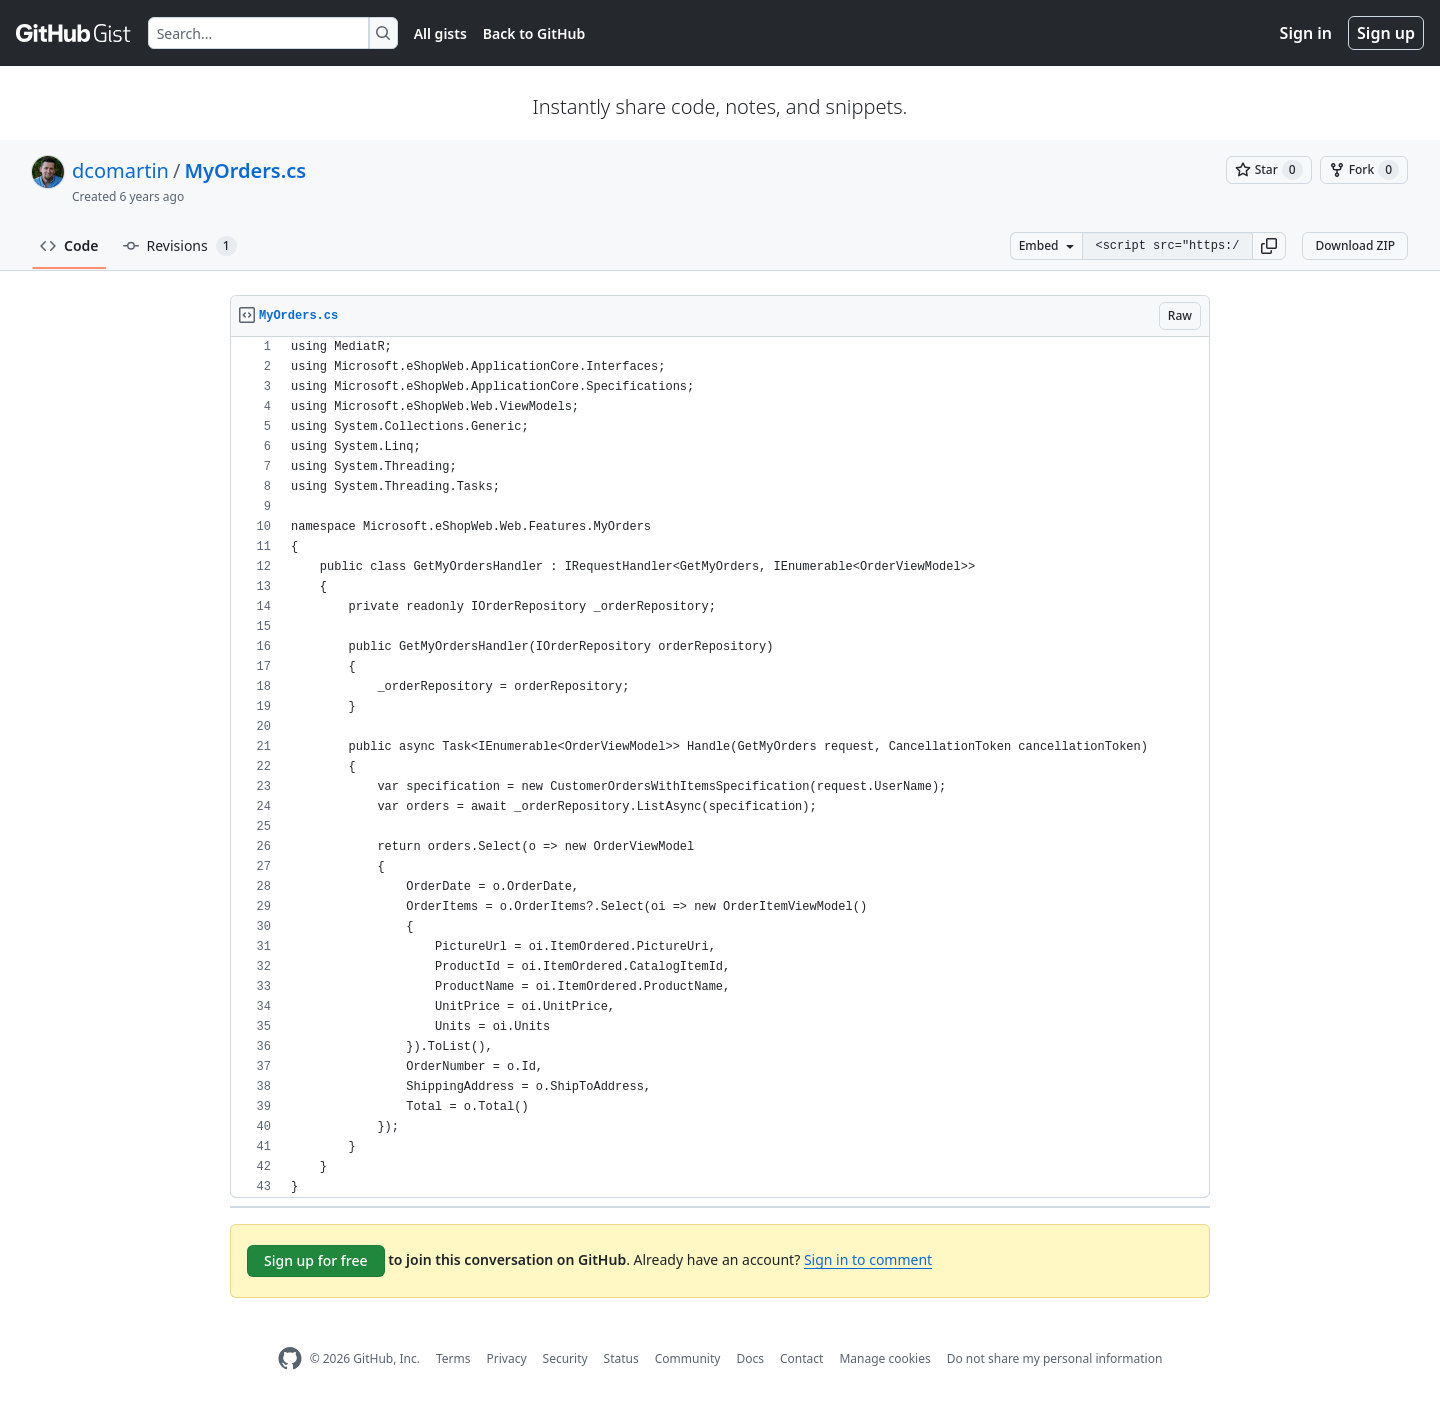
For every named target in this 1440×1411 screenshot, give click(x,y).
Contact (801, 1358)
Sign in (1306, 33)
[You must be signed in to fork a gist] (1364, 170)
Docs (750, 1358)
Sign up (1386, 33)
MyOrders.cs (245, 170)
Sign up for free (316, 1260)
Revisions (180, 246)
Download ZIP (1355, 245)
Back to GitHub (534, 33)
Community (688, 1358)
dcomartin (120, 170)
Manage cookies (884, 1358)
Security (565, 1358)
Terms (453, 1358)
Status (621, 1358)
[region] (720, 767)
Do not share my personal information (1055, 1358)
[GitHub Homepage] (290, 1358)
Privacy (507, 1358)
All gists (440, 33)
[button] (1269, 246)
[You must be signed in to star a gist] (1269, 170)
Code (69, 245)
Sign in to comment (868, 1259)
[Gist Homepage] (74, 33)
